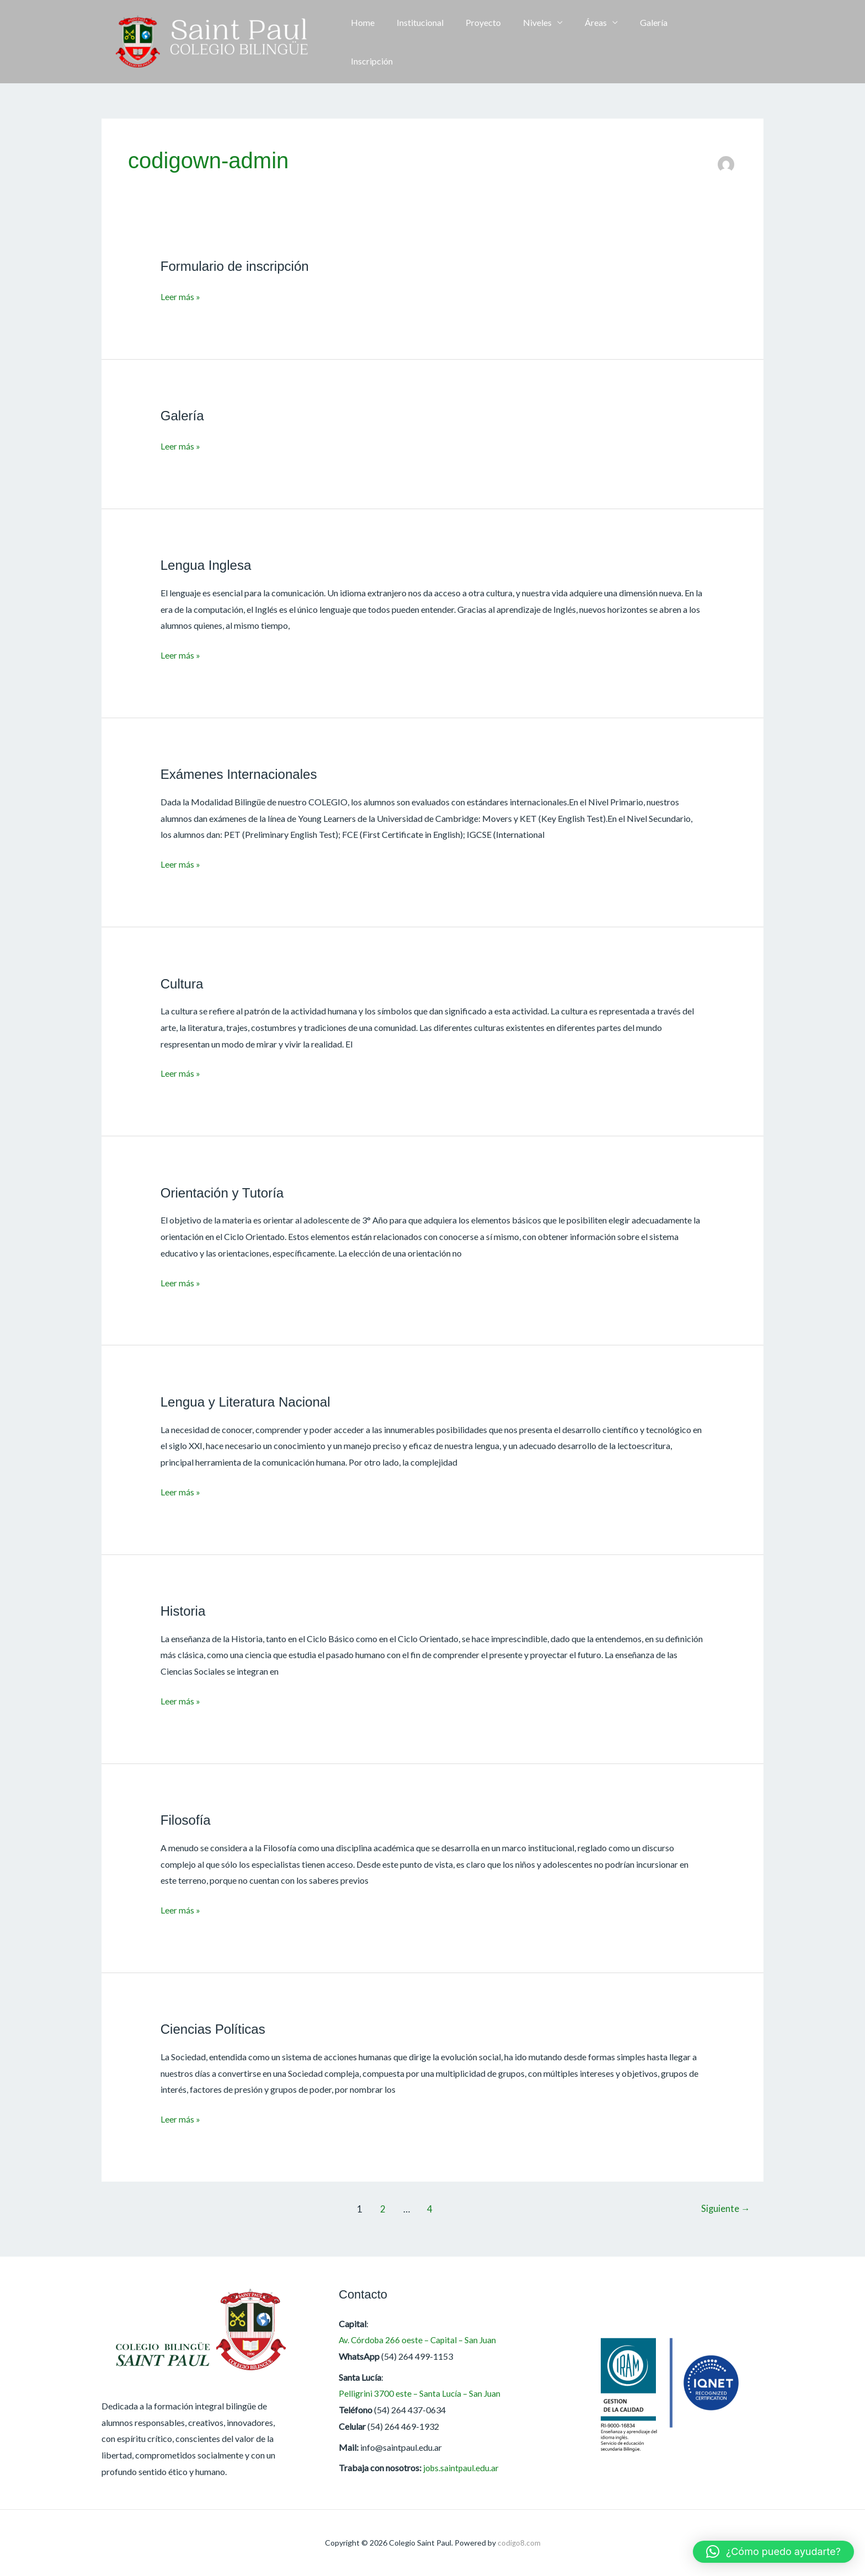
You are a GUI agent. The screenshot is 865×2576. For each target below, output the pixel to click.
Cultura (183, 983)
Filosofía (186, 1819)
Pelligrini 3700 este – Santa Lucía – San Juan (420, 2393)
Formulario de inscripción (237, 266)
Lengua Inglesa (208, 565)
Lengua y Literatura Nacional (249, 1401)
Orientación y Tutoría (225, 1192)
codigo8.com (519, 2542)
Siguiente (724, 2209)
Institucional (421, 41)
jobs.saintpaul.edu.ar (461, 2467)
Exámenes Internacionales (242, 774)
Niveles (529, 41)
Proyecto (480, 41)
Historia (184, 1610)
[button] (746, 42)
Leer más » (180, 295)
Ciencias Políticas (215, 2029)
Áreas (584, 41)
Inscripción (690, 41)
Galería (637, 41)
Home (368, 41)
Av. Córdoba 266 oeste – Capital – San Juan (420, 2339)
